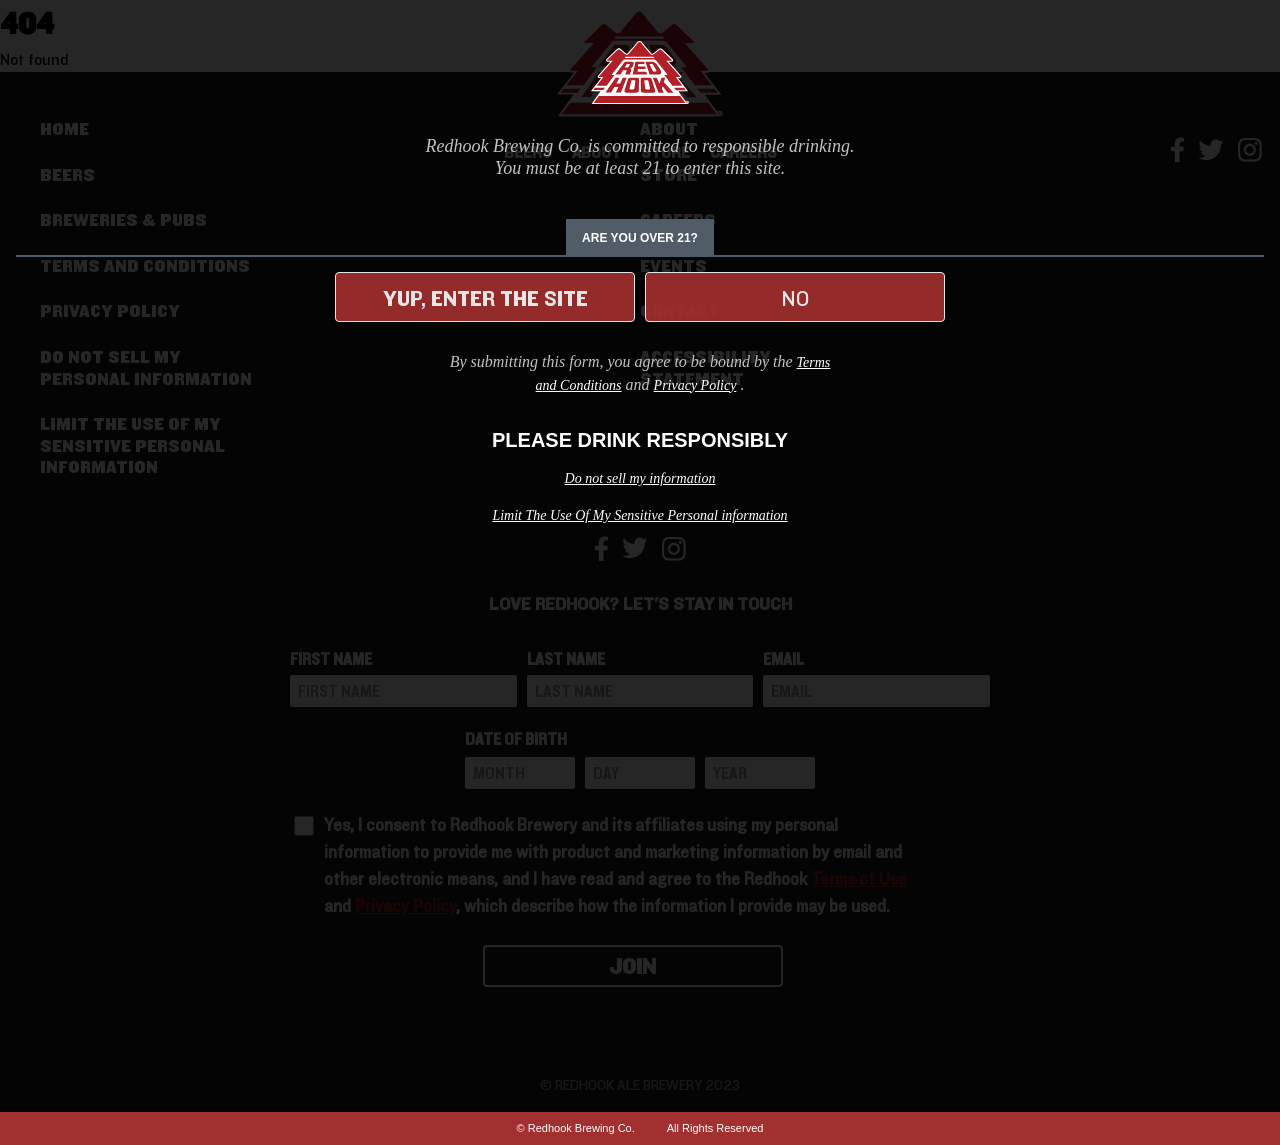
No (795, 299)
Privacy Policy (695, 385)
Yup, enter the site (485, 299)
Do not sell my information (640, 478)
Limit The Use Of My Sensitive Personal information (639, 515)
